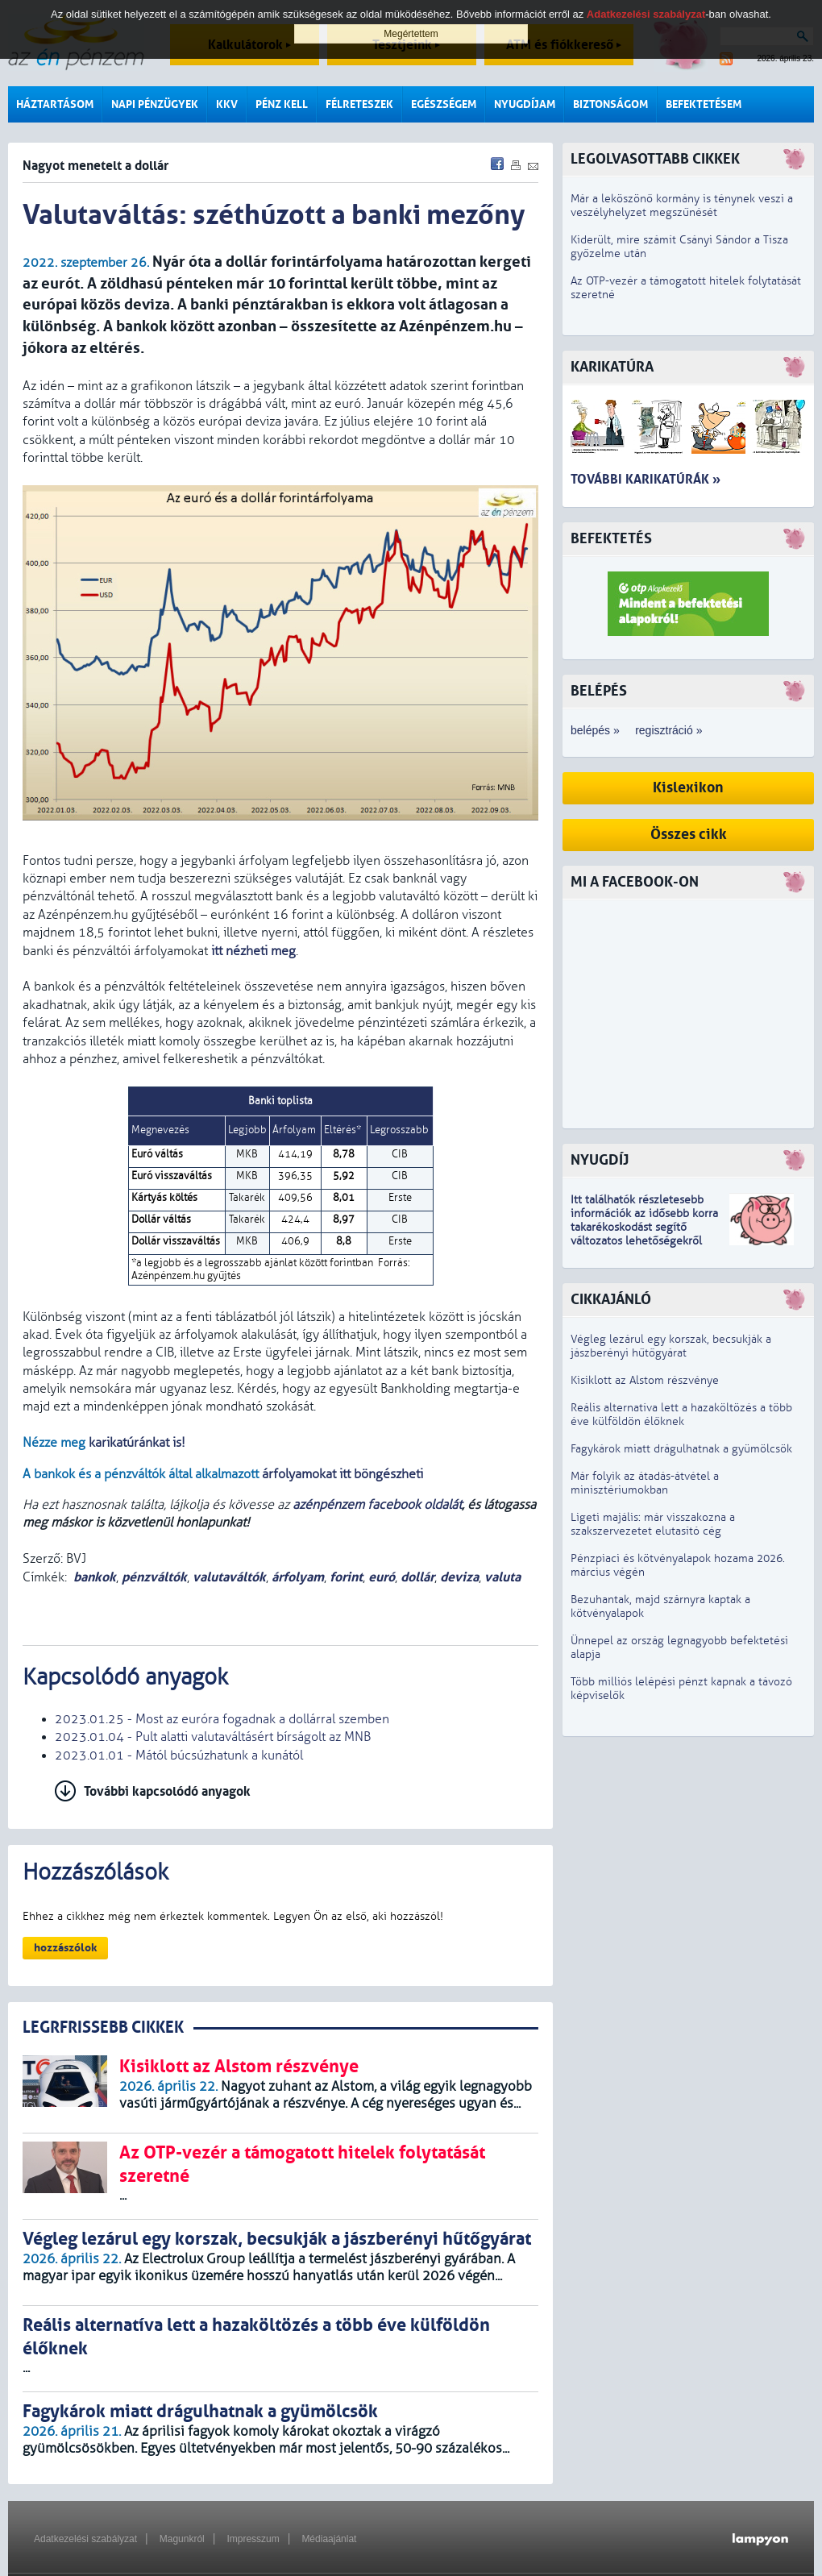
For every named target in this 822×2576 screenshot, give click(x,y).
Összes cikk (688, 834)
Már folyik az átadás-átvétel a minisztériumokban (645, 1483)
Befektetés (611, 538)
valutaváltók (229, 1577)
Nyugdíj (600, 1160)
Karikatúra (612, 367)
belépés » (595, 730)
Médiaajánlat (328, 2539)
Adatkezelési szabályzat (85, 2539)
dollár (417, 1577)
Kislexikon (688, 787)
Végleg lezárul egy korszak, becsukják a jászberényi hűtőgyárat (671, 1346)
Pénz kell (281, 104)
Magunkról (182, 2539)
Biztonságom (610, 104)
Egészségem (443, 104)
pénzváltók (154, 1577)
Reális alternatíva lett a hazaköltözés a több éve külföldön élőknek (681, 1414)
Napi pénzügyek (154, 104)
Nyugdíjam (524, 104)
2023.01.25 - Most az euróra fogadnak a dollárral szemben (222, 1719)
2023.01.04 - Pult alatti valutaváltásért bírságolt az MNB (213, 1737)
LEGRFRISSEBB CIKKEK (103, 2027)
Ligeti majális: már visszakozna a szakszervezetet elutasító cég (653, 1524)
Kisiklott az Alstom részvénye (645, 1380)
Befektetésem (703, 104)
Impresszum (252, 2539)
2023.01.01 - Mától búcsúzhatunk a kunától (179, 1755)
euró (381, 1577)
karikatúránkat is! (137, 1442)
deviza (459, 1577)
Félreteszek (359, 104)
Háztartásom (54, 104)
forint (346, 1577)
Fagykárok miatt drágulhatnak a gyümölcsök (681, 1449)
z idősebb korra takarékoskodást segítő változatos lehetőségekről (644, 1227)
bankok (94, 1577)
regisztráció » (668, 730)
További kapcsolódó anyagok (167, 1791)
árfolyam (298, 1577)
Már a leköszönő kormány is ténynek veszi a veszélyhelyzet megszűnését (682, 205)
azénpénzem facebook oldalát (377, 1505)
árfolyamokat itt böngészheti (342, 1474)
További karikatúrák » (645, 479)
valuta (502, 1577)
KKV (227, 104)
